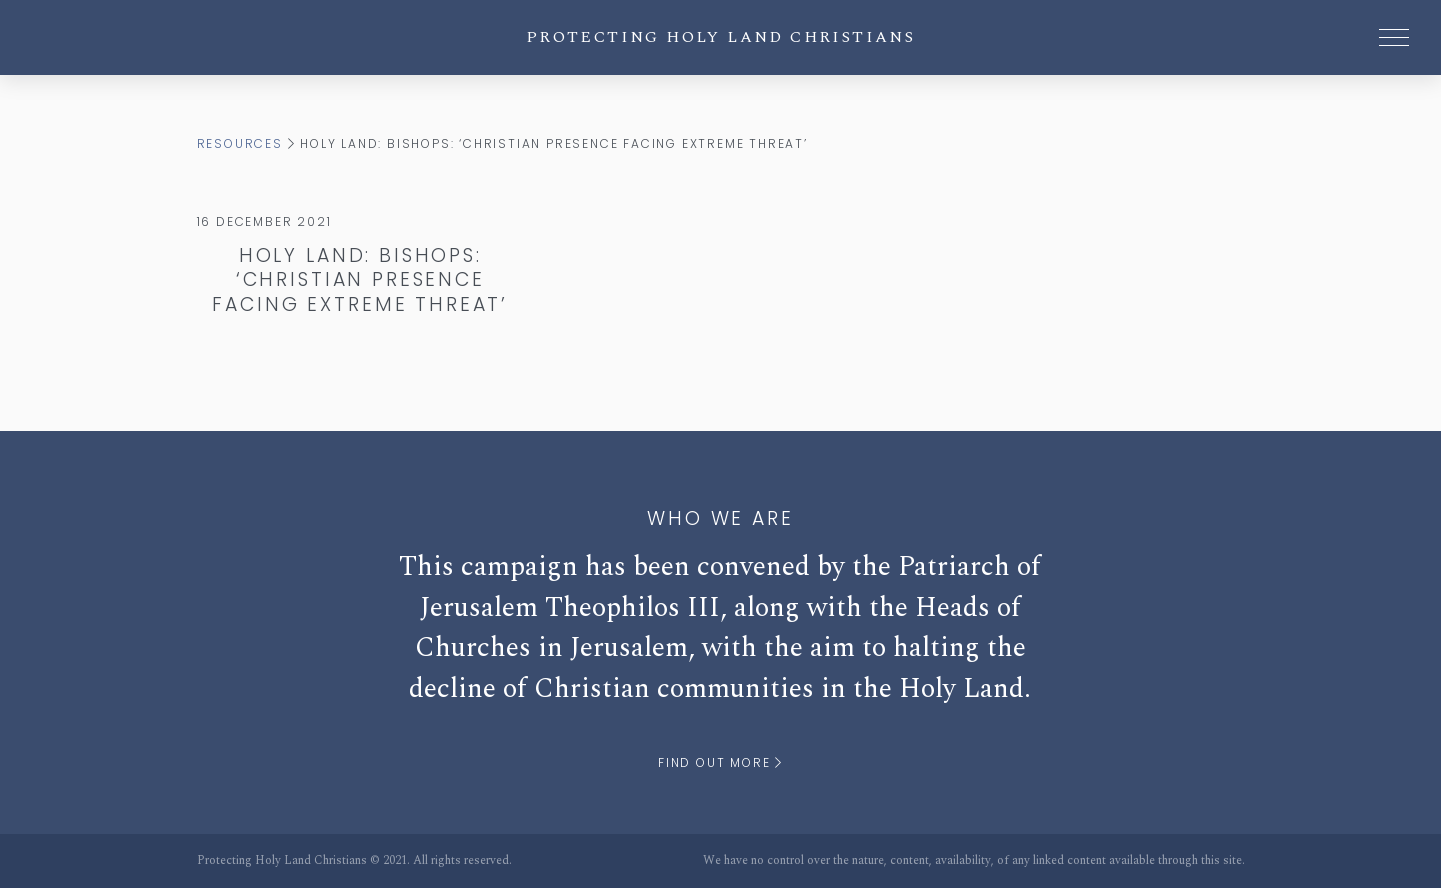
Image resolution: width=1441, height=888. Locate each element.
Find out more (720, 762)
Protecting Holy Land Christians (720, 37)
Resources (240, 143)
